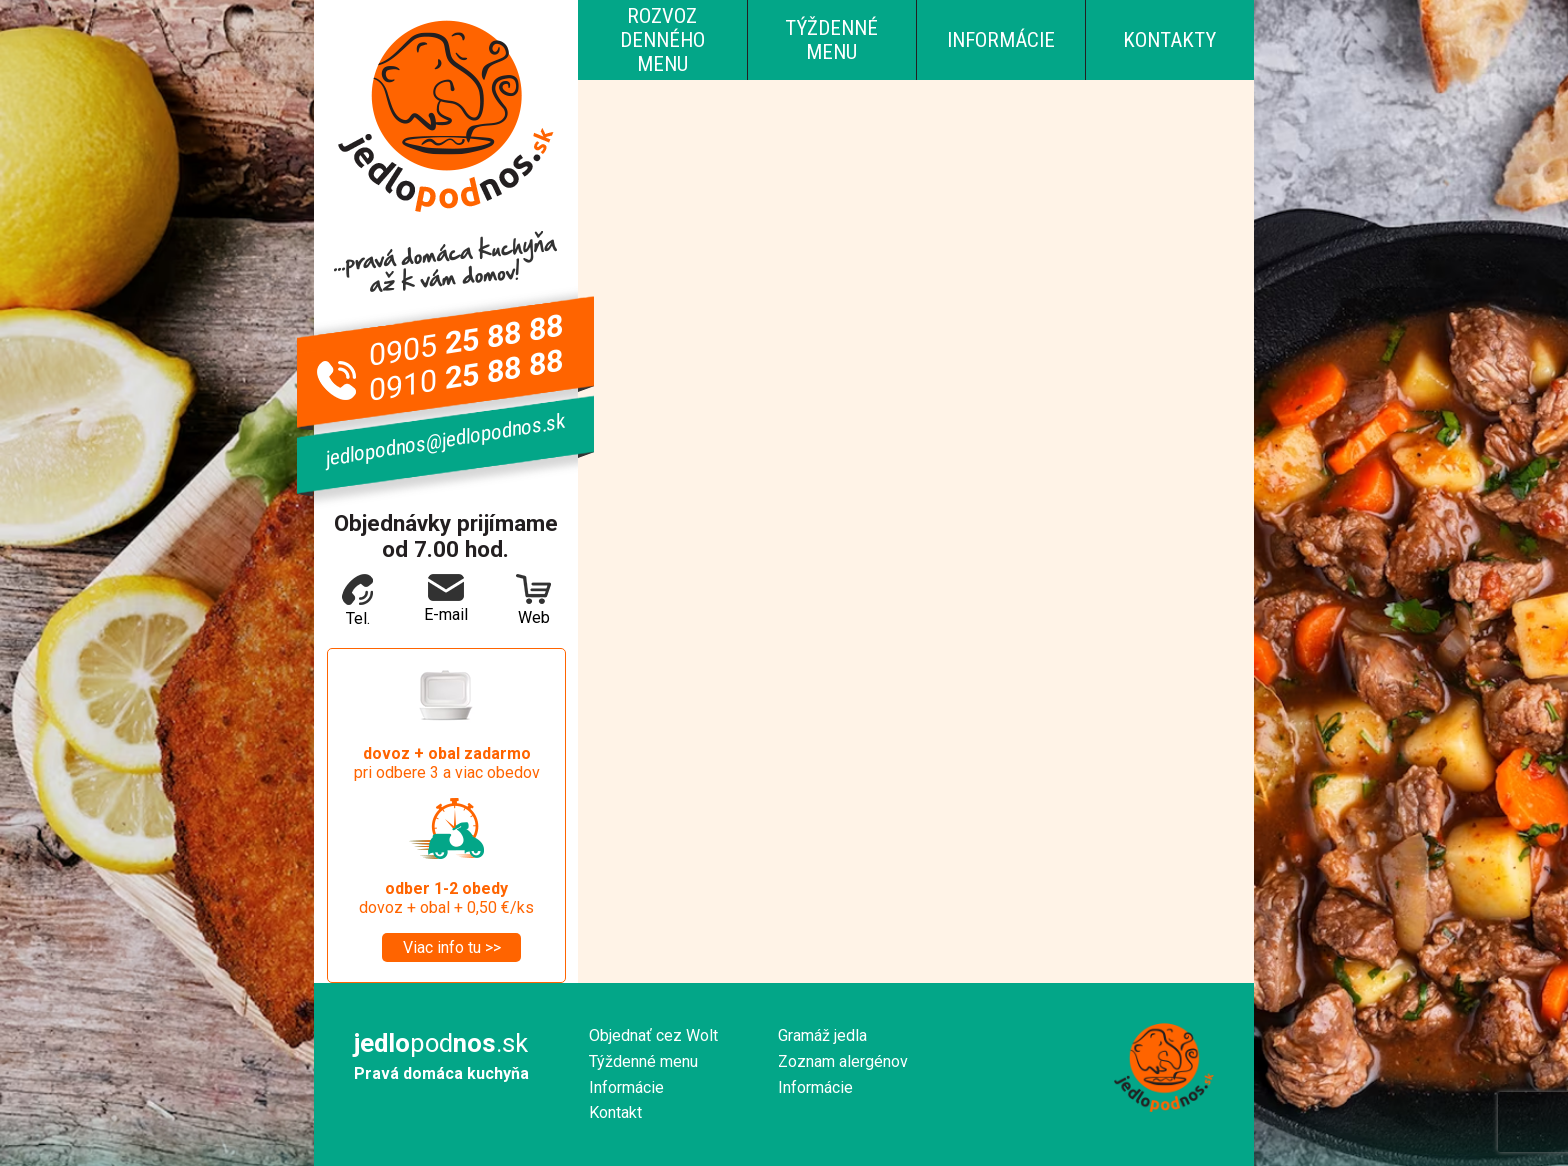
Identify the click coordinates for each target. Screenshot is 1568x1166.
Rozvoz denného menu (662, 40)
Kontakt (615, 1112)
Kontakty (1169, 40)
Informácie (1001, 40)
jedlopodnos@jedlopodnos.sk (445, 440)
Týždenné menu (831, 40)
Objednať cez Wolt (653, 1035)
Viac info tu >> (452, 947)
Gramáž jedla (822, 1035)
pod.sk (441, 1043)
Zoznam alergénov (843, 1061)
